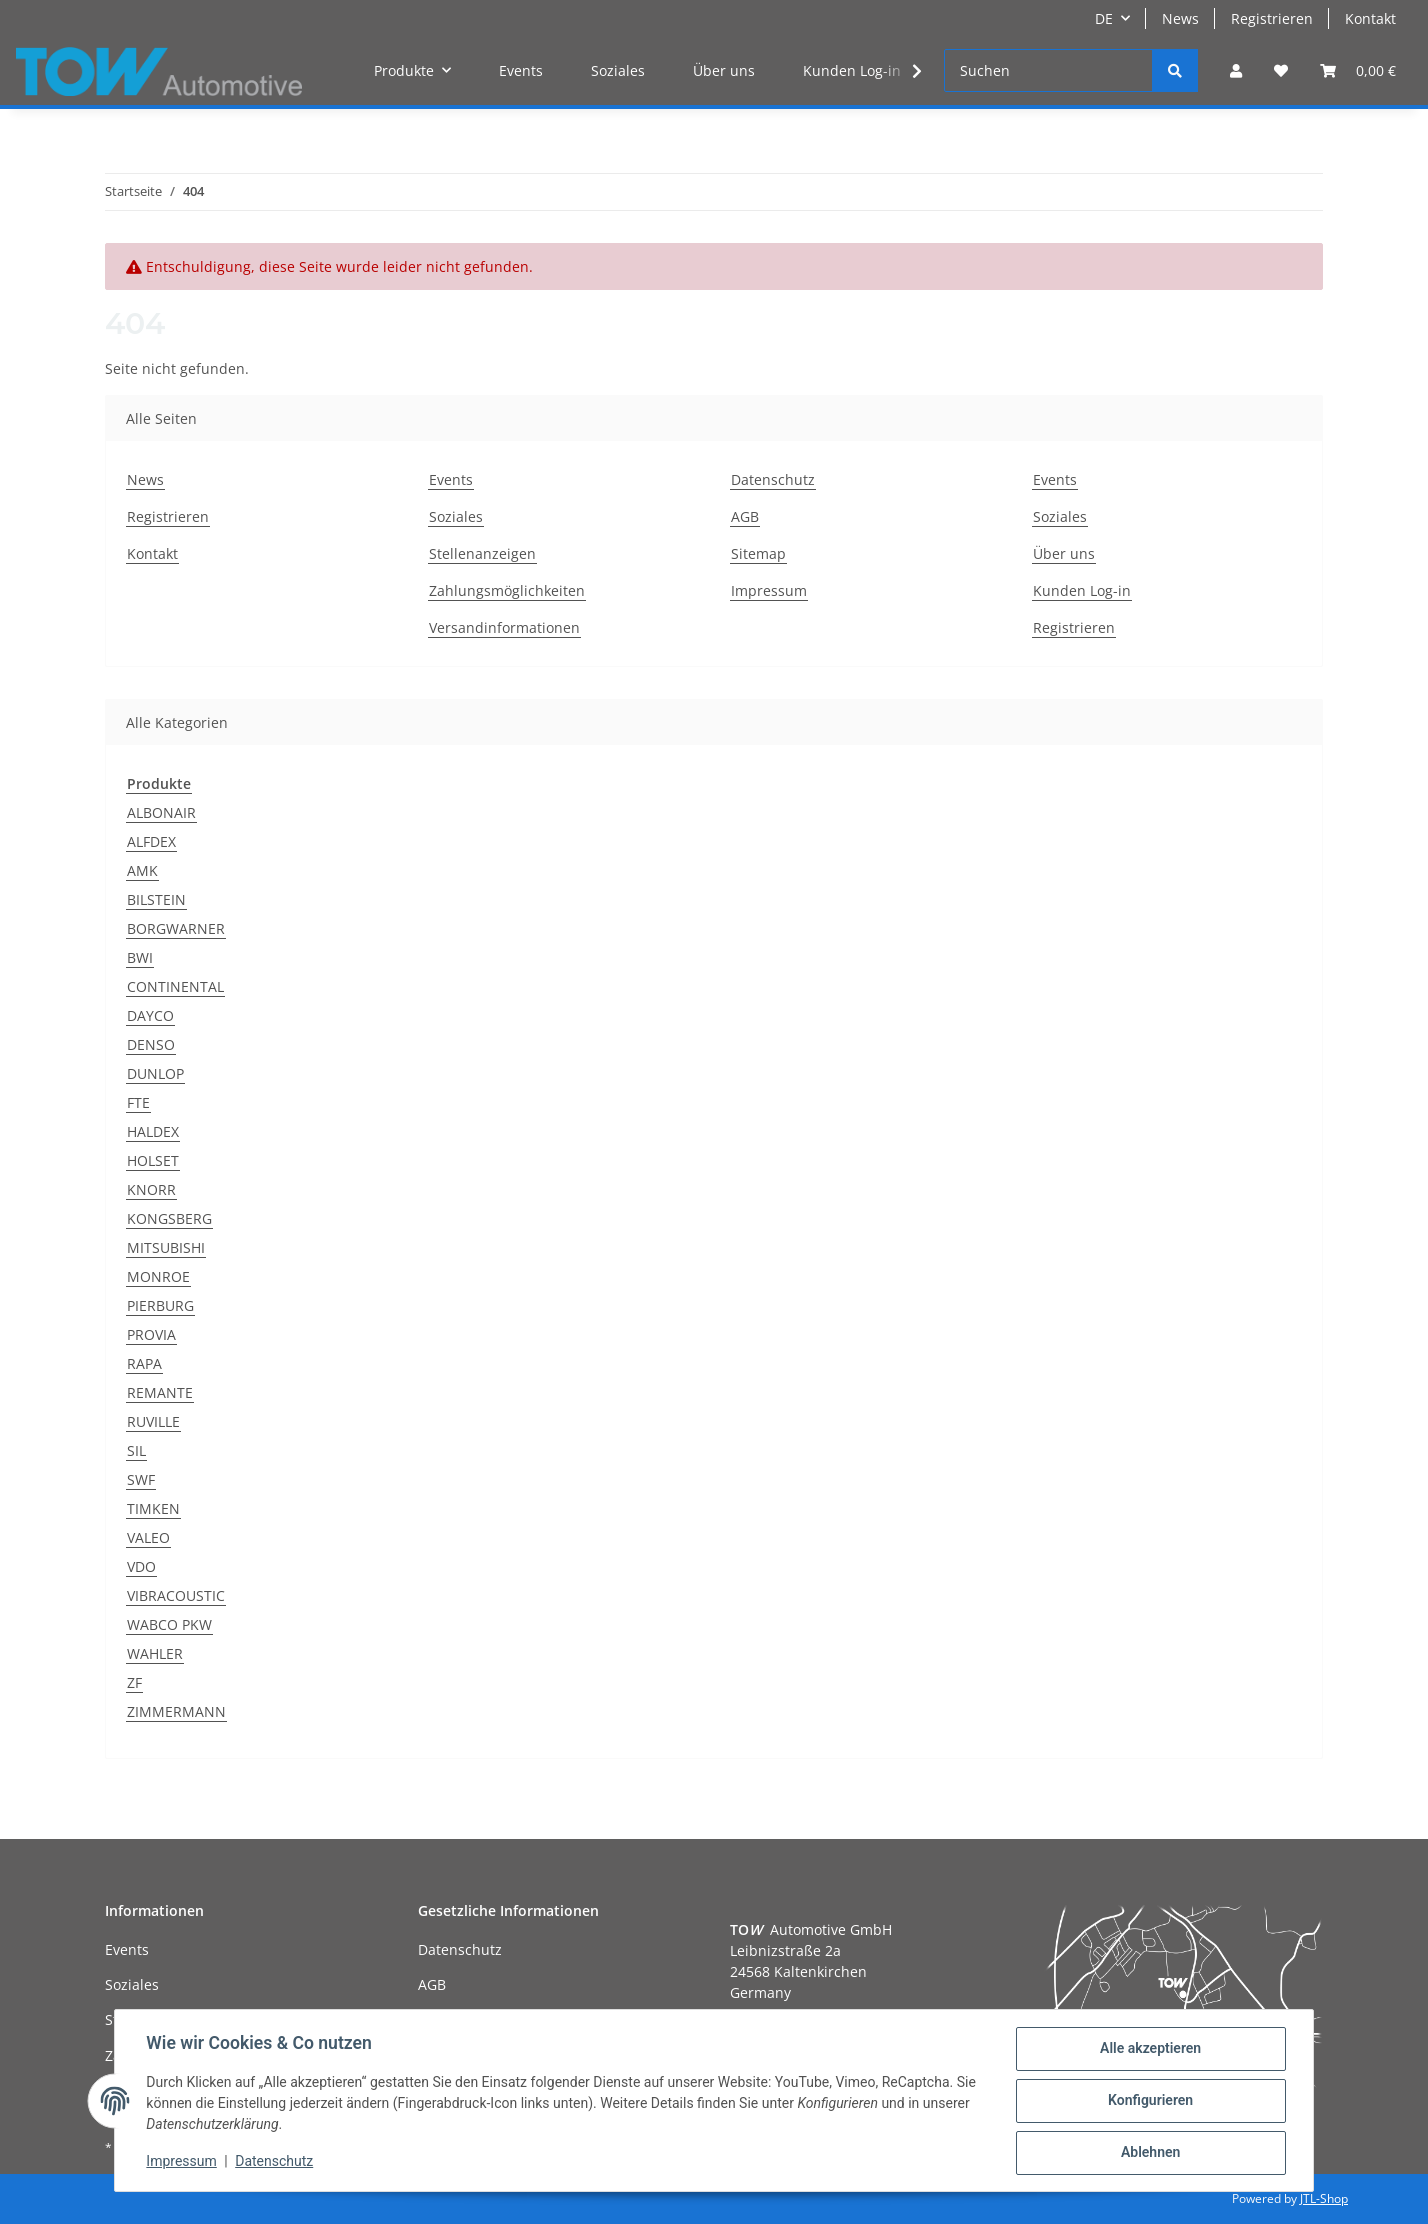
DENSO (151, 1044)
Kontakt (1370, 18)
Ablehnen (1149, 2153)
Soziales (618, 70)
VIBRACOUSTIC (176, 1595)
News (1180, 18)
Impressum (769, 590)
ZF (134, 1682)
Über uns (724, 70)
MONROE (158, 1276)
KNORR (151, 1189)
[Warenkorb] (1358, 70)
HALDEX (153, 1131)
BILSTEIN (156, 899)
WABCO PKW (169, 1624)
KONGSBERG (169, 1218)
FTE (138, 1102)
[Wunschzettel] (1281, 70)
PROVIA (151, 1334)
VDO (141, 1566)
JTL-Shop (1324, 2198)
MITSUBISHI (166, 1247)
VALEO (148, 1537)
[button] (1236, 70)
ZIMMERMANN (176, 1711)
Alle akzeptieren (1149, 2049)
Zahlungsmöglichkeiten (507, 590)
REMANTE (160, 1392)
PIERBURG (160, 1305)
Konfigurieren (1149, 2101)
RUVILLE (153, 1421)
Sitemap (758, 553)
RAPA (144, 1363)
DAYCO (150, 1015)
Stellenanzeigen (482, 553)
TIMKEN (153, 1508)
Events (521, 70)
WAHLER (155, 1653)
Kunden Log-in (852, 70)
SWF (141, 1479)
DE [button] (1104, 18)
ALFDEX (151, 841)
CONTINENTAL (175, 986)
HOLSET (153, 1160)
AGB (745, 516)
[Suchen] (1048, 70)
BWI (140, 957)
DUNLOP (155, 1073)
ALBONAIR (161, 812)
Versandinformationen (504, 627)
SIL (136, 1450)
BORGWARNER (176, 928)
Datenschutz (773, 479)
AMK (142, 870)
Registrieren (1272, 18)
